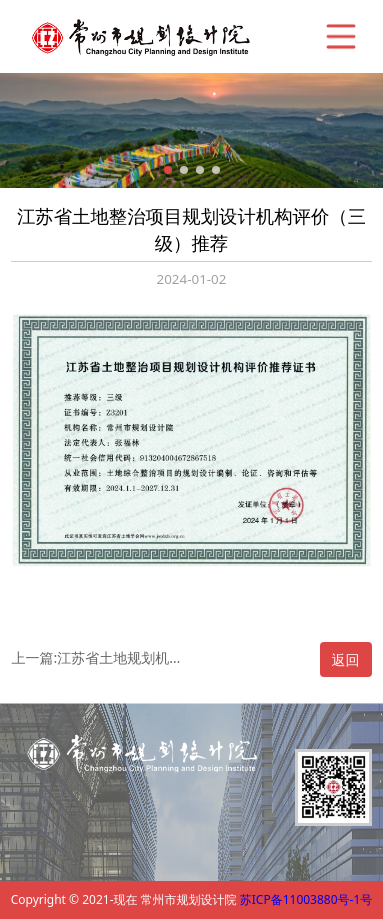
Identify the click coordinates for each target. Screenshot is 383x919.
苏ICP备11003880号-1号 (306, 899)
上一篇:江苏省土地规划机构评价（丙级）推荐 (97, 657)
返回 (346, 659)
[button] (168, 170)
